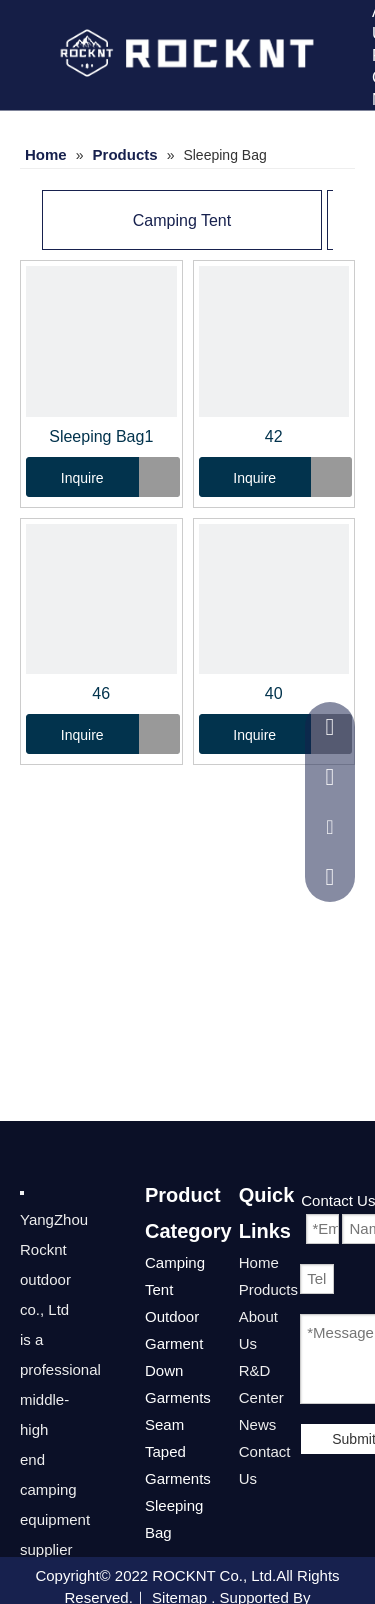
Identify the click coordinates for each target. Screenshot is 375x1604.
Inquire (65, 477)
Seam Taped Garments (178, 1451)
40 (274, 693)
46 (101, 693)
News (258, 1424)
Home (259, 1262)
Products (268, 1289)
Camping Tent (182, 220)
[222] (22, 1192)
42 (274, 436)
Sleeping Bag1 (101, 436)
